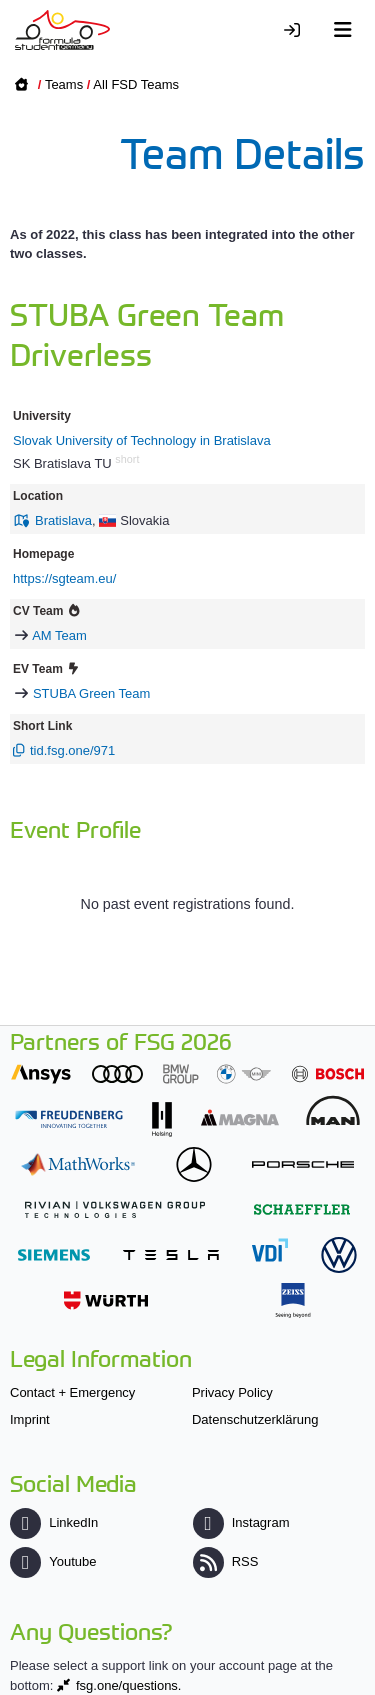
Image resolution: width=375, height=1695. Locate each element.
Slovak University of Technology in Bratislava (142, 440)
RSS (226, 1561)
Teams (64, 84)
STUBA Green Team (92, 693)
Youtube (53, 1561)
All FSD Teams (136, 84)
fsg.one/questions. (129, 1685)
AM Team (59, 635)
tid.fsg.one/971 (72, 750)
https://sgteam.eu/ (64, 578)
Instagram (241, 1522)
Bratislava (63, 520)
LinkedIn (54, 1522)
